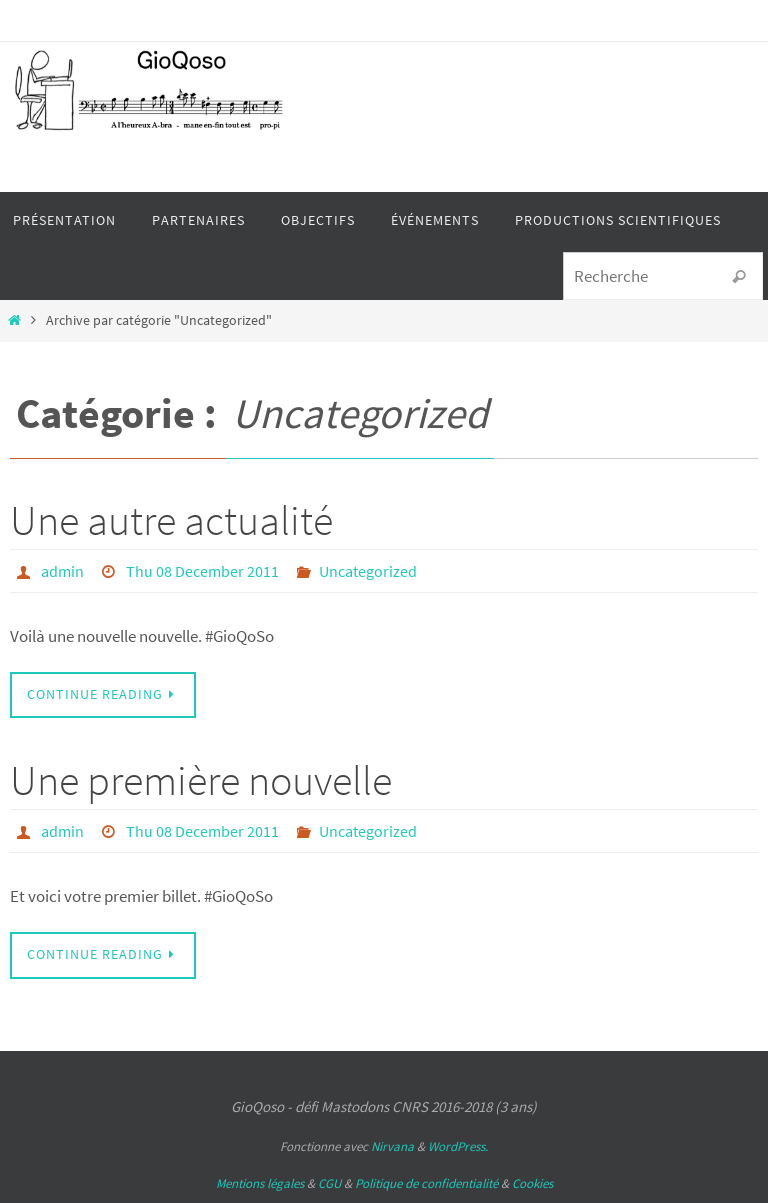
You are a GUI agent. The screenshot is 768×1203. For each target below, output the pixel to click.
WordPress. (458, 1146)
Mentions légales (260, 1183)
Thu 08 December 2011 (202, 571)
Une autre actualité (171, 520)
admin (62, 571)
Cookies (532, 1183)
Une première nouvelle (201, 780)
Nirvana (392, 1146)
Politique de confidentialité (426, 1183)
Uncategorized (368, 571)
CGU (329, 1183)
